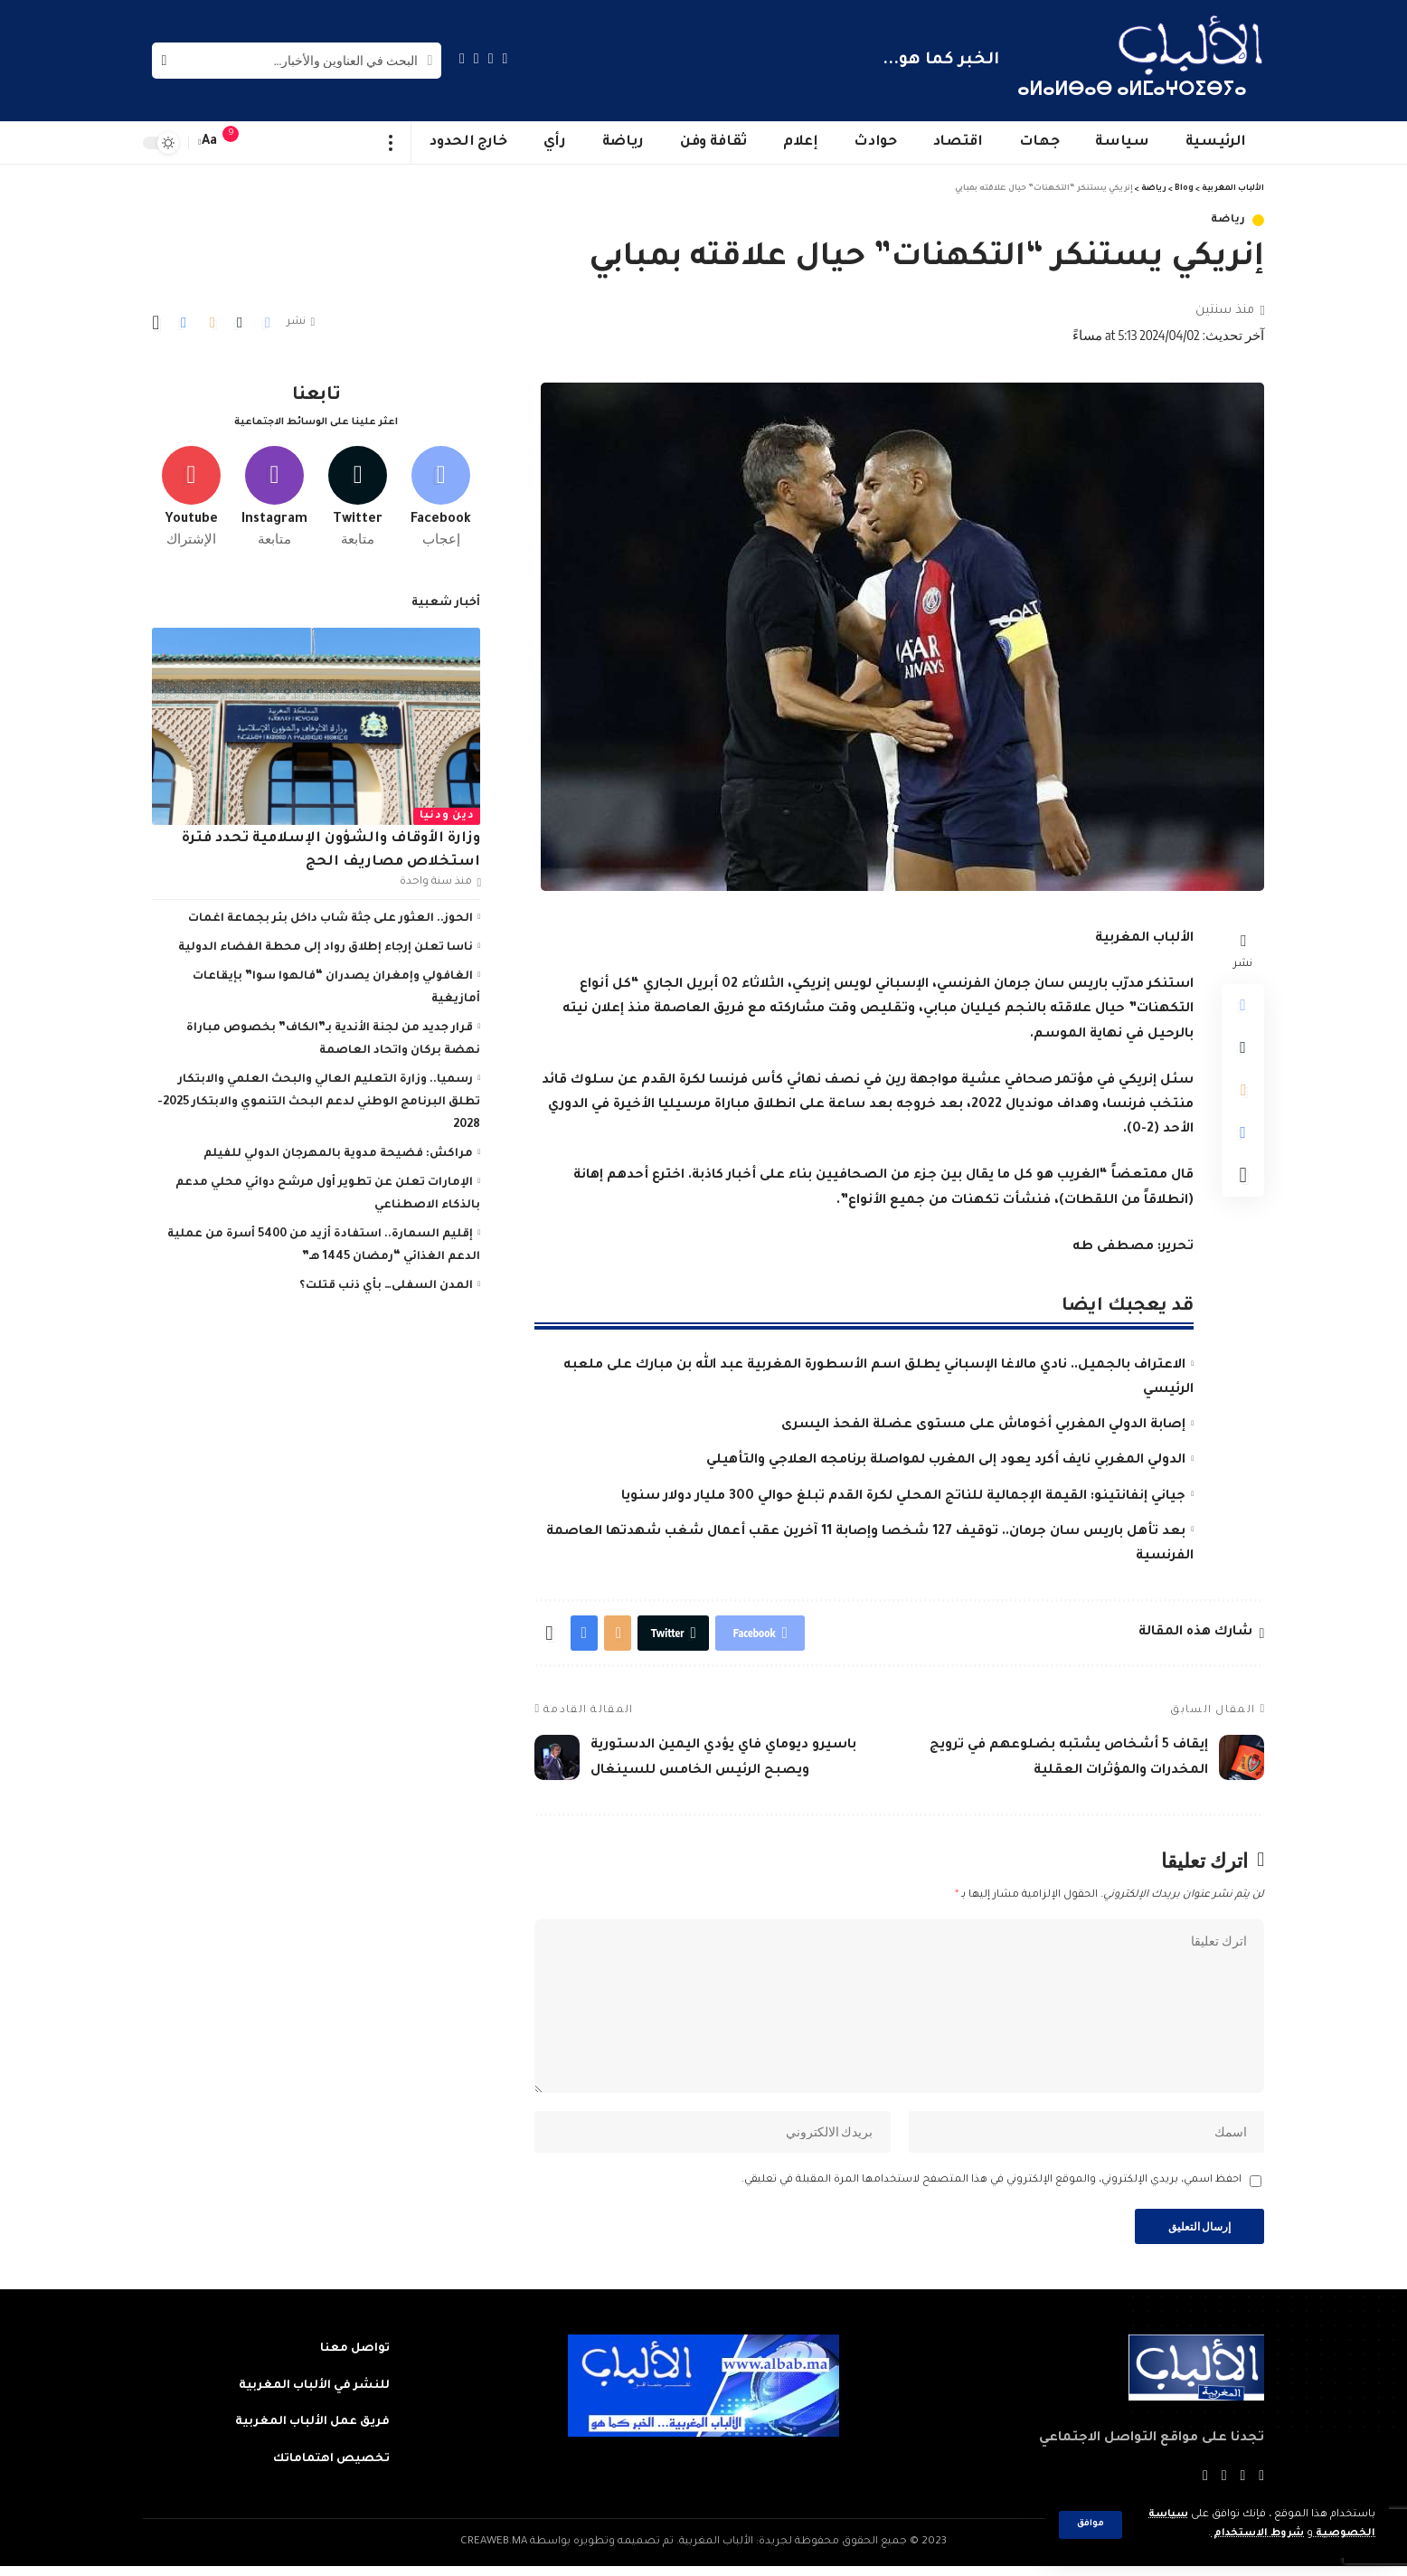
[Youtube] (191, 494)
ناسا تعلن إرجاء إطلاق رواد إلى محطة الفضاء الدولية (325, 946)
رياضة (1229, 220)
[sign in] (267, 143)
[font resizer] (210, 142)
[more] (391, 143)
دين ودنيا (447, 814)
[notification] (240, 143)
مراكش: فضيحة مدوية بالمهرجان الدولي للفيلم (338, 1152)
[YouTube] (476, 58)
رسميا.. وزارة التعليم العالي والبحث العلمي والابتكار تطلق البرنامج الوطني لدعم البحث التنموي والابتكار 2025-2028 (318, 1101)
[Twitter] (491, 58)
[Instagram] (462, 58)
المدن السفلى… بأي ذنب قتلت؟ (386, 1284)
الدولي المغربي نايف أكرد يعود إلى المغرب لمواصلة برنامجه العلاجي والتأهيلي (945, 1461)
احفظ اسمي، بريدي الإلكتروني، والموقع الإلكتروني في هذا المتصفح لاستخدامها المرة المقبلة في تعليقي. (991, 2188)
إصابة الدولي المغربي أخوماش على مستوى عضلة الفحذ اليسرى (983, 1425)
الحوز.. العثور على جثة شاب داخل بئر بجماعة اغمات (330, 917)
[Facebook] (505, 58)
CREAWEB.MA (493, 2552)
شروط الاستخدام (1256, 2534)
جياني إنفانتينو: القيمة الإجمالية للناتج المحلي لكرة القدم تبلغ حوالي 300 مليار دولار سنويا (903, 1497)
